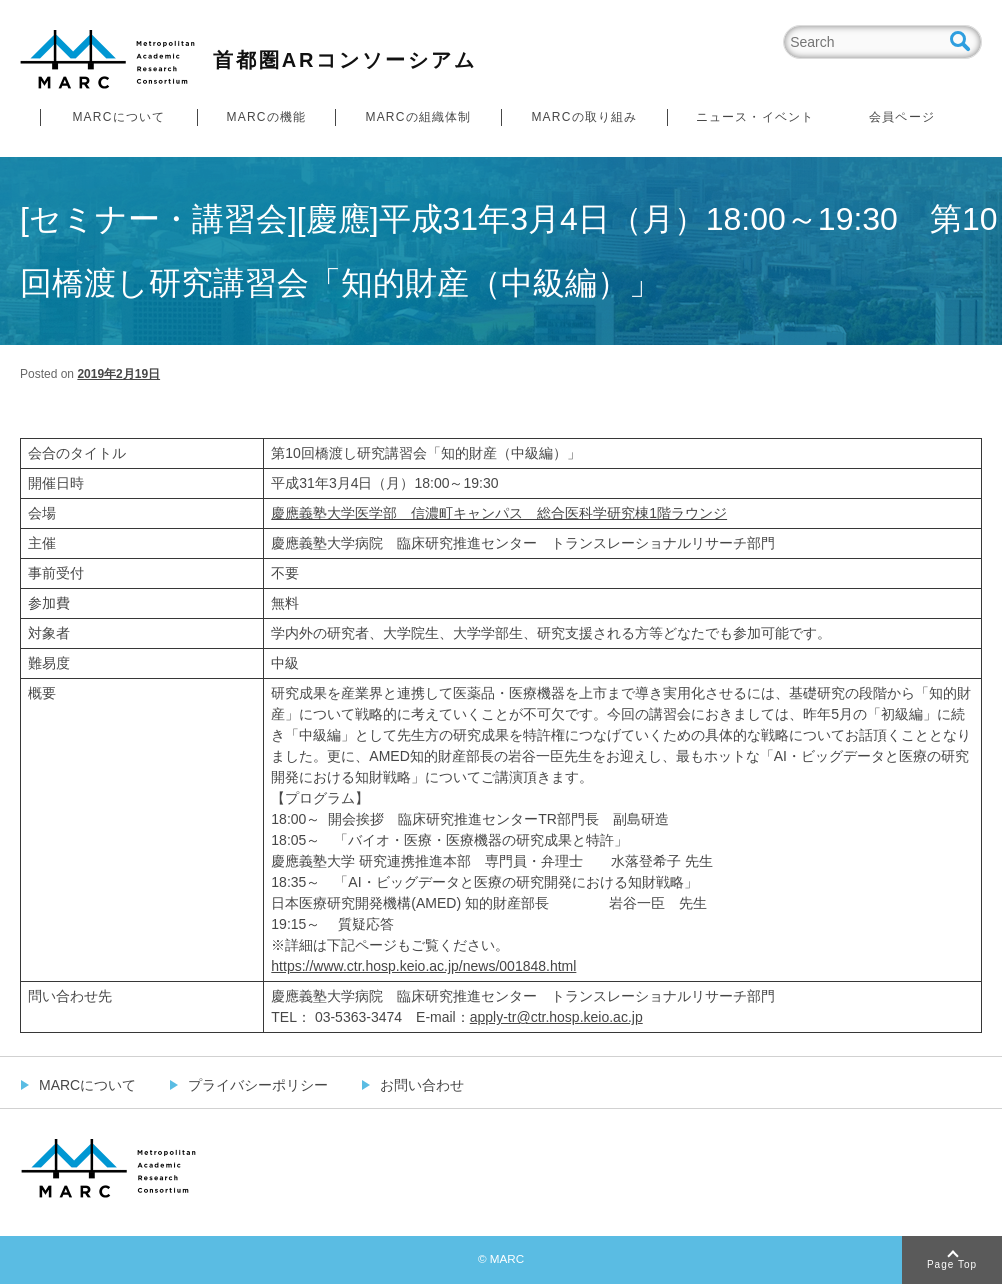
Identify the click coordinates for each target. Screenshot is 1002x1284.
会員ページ (902, 117)
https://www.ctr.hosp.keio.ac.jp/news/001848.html (423, 966)
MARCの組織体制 (418, 117)
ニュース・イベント (755, 117)
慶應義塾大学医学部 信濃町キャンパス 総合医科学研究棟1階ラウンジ (499, 513)
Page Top (952, 1264)
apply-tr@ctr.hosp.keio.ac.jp (556, 1017)
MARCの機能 (267, 117)
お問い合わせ (422, 1085)
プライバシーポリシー (258, 1085)
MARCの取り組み (584, 117)
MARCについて (118, 117)
